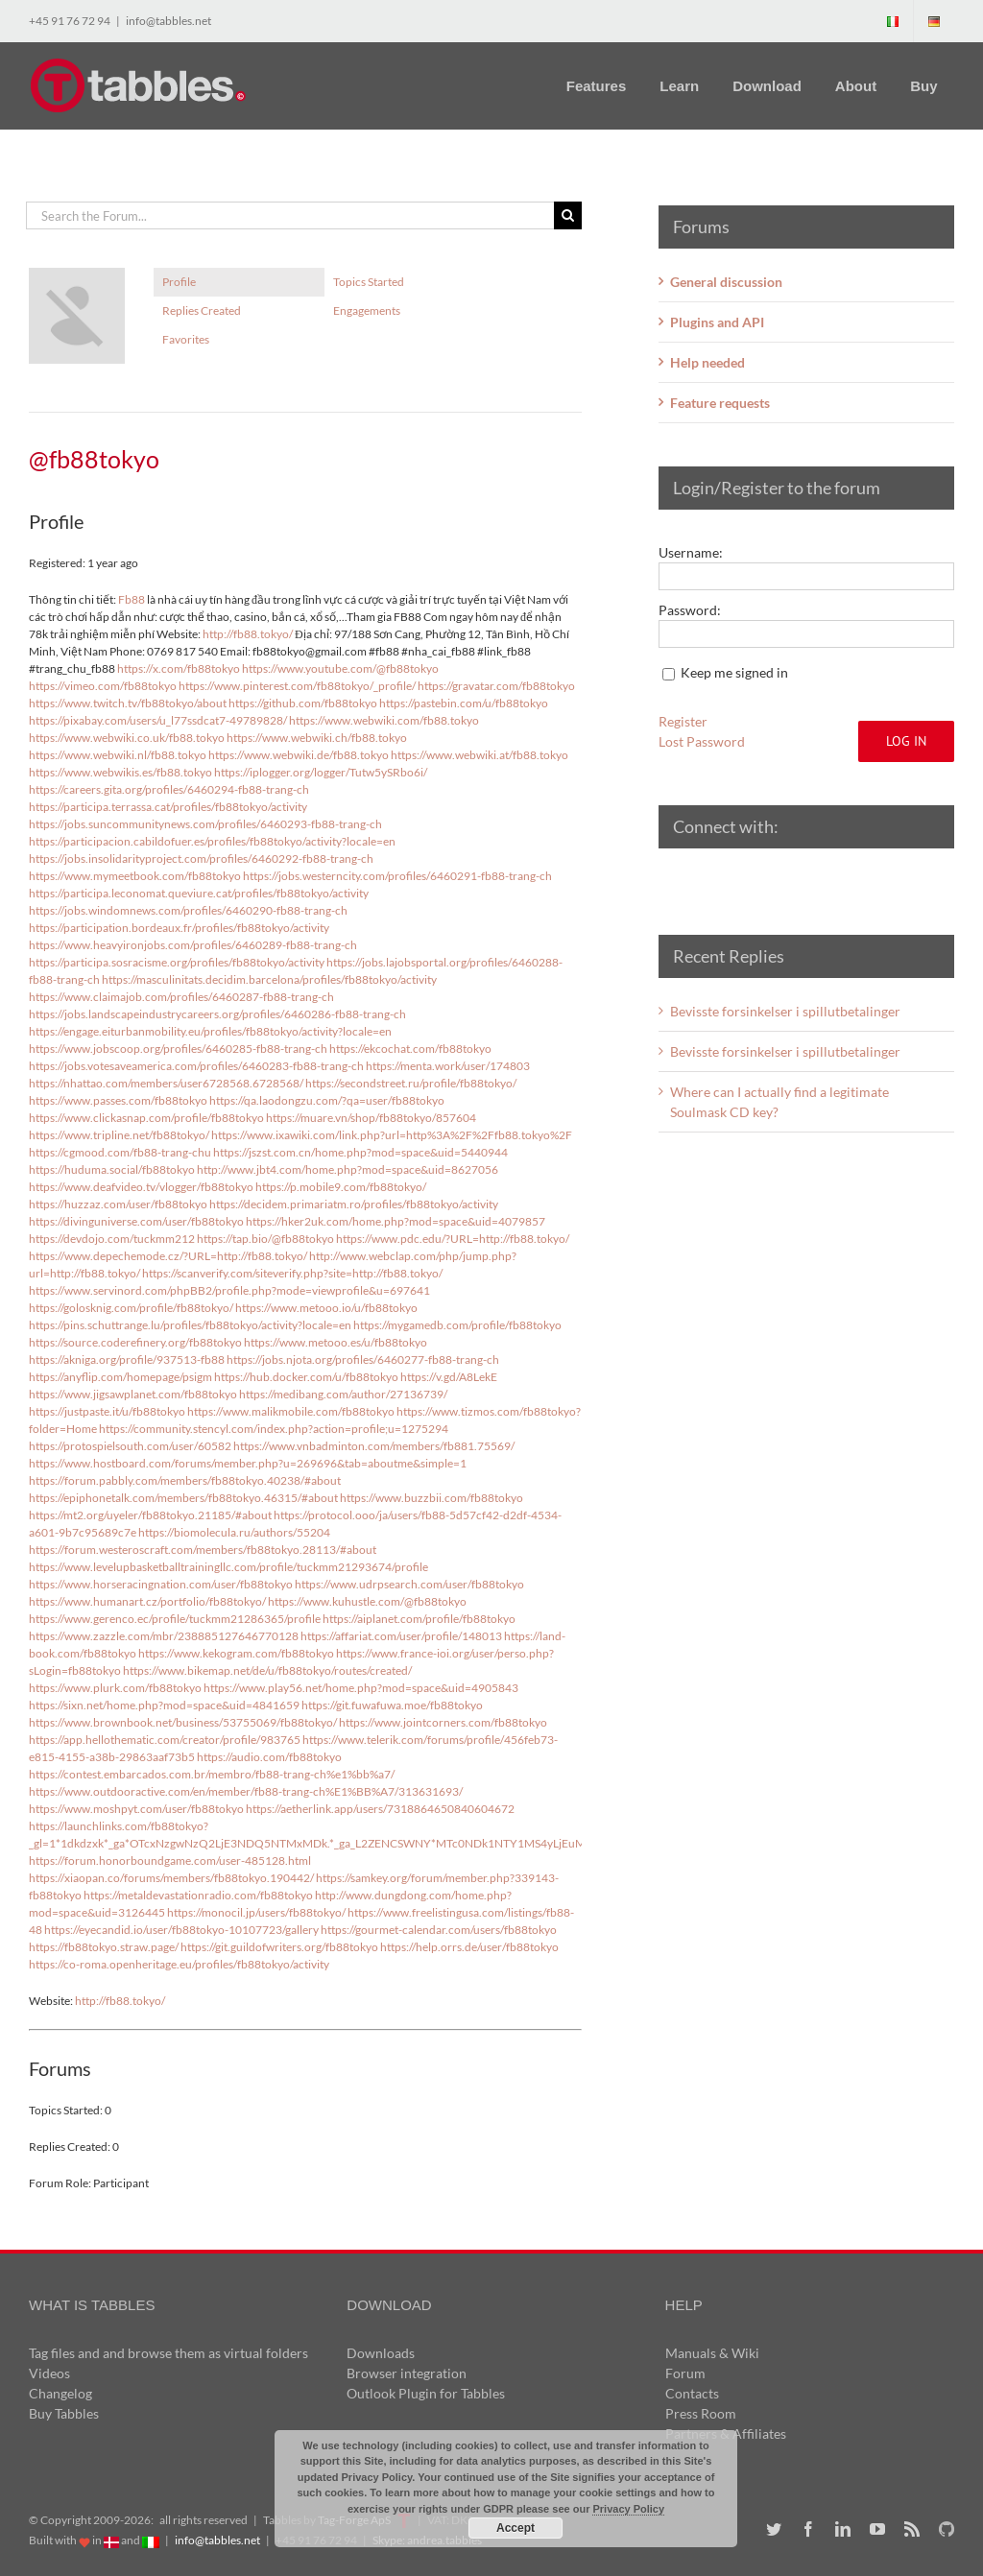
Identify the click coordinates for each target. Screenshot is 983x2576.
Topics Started (368, 281)
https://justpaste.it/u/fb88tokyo (107, 1411)
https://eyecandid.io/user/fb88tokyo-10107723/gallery (181, 1929)
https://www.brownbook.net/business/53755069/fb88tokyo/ (183, 1722)
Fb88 (131, 599)
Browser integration (407, 2373)
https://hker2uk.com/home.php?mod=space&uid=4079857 (395, 1221)
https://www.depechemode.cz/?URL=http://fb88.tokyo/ (168, 1256)
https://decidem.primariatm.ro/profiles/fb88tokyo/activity (353, 1204)
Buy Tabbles (64, 2413)
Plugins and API (717, 322)
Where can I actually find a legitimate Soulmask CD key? (779, 1102)
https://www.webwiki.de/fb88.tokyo (298, 755)
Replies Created (201, 310)
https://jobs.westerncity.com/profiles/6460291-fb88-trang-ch (397, 876)
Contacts (692, 2393)
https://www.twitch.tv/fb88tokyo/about (128, 703)
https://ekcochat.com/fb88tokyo (410, 1048)
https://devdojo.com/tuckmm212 (112, 1238)
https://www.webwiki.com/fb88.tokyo (384, 720)
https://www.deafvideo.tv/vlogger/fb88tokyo (141, 1187)
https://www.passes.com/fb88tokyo (118, 1100)
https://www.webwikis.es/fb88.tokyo (120, 772)
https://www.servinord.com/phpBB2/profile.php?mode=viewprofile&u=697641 (229, 1290)
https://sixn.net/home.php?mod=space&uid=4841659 (164, 1705)
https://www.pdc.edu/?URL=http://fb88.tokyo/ (452, 1238)
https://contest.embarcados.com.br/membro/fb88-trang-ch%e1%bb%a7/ (212, 1774)
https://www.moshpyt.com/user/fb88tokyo (136, 1808)
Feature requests (720, 402)
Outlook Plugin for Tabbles (426, 2393)
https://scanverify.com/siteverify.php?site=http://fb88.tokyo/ (292, 1273)
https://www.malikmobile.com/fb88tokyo (291, 1411)
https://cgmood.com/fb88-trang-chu (120, 1152)
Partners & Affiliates (725, 2433)
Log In (906, 741)
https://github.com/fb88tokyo (302, 703)
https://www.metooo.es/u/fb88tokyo (335, 1342)
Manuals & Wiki (712, 2353)
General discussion (726, 282)
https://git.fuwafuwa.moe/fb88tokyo (392, 1705)
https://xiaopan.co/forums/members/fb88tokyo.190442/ (171, 1878)
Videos (49, 2373)
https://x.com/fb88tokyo (178, 668)
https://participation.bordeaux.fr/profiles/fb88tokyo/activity (179, 927)
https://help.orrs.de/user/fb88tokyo (469, 1947)
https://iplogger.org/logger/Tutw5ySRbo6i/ (320, 772)
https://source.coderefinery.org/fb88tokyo (135, 1342)
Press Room (700, 2413)
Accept (515, 2528)
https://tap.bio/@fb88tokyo (265, 1238)
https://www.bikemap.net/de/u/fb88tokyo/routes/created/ (267, 1670)
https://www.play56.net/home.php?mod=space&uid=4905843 (361, 1688)
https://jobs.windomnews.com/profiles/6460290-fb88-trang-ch (188, 910)
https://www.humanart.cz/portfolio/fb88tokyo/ (147, 1601)
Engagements (366, 310)
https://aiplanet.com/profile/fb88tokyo (419, 1618)
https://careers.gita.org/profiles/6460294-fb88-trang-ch (169, 789)
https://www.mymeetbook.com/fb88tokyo (135, 876)
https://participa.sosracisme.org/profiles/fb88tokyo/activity (176, 962)
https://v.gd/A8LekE (448, 1377)
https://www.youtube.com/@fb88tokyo (340, 668)
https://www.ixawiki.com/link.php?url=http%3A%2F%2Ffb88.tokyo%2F (391, 1135)
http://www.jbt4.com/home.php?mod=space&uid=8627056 (347, 1169)
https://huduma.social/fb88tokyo (112, 1169)
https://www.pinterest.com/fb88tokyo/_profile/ (297, 686)
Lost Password (702, 741)
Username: (691, 552)
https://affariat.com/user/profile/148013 (401, 1636)
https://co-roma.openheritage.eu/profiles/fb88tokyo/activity (179, 1964)
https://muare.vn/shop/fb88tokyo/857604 (371, 1117)
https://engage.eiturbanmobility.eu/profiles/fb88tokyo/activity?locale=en (210, 1031)
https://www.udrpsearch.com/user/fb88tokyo (409, 1584)
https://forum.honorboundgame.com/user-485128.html (170, 1860)
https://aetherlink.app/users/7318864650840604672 (380, 1808)
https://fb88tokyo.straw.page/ (104, 1947)
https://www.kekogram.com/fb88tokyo (236, 1653)
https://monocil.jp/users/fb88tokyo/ (256, 1912)
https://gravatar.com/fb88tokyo (496, 686)
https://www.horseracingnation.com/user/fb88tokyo (161, 1584)
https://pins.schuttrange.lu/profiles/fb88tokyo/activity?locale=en (190, 1325)
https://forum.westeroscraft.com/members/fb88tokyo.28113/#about (202, 1549)
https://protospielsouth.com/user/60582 (130, 1446)
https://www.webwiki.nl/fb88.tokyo (117, 755)
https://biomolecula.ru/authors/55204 (234, 1532)
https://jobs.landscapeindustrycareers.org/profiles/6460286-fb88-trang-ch (217, 1014)
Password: (690, 610)
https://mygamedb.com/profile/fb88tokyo (457, 1325)
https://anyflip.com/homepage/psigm (120, 1377)
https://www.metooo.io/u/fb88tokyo (326, 1307)
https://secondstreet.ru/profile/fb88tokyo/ (410, 1083)
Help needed (707, 362)
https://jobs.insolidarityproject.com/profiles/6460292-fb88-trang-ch (201, 858)
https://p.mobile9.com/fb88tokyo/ (340, 1187)
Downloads (381, 2353)
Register (683, 721)
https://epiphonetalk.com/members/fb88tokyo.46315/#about (183, 1498)
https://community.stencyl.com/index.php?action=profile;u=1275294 (273, 1428)
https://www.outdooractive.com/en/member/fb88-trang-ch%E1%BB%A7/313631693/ (246, 1791)
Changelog (60, 2393)
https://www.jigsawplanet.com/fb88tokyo (133, 1394)
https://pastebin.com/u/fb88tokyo (463, 703)
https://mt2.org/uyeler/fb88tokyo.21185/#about (150, 1515)
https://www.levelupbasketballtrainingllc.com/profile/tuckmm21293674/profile (228, 1567)
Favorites (185, 339)
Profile (179, 281)
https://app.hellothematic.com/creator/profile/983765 (164, 1739)
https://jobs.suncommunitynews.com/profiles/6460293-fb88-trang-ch (205, 824)
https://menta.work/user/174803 (448, 1066)
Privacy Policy (628, 2509)
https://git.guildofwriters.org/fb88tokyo (279, 1947)
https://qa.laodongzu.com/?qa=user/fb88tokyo (326, 1100)
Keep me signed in (734, 672)
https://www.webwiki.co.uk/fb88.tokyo (127, 737)
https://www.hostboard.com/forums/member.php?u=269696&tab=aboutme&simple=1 (248, 1463)
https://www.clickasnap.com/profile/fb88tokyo (146, 1117)
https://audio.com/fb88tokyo (269, 1757)
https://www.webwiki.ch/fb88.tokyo (317, 737)
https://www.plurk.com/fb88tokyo (115, 1688)
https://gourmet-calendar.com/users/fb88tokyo (439, 1929)
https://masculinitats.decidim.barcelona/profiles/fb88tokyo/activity (269, 979)
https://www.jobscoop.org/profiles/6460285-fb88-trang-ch (178, 1048)
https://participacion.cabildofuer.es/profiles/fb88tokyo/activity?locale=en (212, 841)
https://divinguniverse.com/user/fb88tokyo (136, 1221)
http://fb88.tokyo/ (248, 634)
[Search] (568, 215)
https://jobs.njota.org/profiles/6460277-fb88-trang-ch (363, 1359)
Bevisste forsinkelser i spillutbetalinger (785, 1011)
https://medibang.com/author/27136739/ (343, 1394)
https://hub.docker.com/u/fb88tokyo (306, 1377)
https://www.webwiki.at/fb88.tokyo (479, 755)
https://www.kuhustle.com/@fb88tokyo (367, 1601)
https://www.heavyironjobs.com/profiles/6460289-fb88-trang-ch (193, 945)
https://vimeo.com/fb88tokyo (103, 686)
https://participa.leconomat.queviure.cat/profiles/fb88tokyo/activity (199, 893)
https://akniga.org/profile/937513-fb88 (127, 1359)
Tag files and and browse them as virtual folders (168, 2353)
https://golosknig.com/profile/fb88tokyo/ (131, 1307)
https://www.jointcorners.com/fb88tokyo (443, 1722)
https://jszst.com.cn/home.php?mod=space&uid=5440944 (360, 1152)
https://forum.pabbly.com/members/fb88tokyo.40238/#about (185, 1480)
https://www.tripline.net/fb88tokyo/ (119, 1135)
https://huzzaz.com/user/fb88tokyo (118, 1204)
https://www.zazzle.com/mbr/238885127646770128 (164, 1636)
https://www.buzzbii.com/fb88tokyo (431, 1498)
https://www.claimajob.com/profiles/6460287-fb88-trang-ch (181, 997)
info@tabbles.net (168, 20)
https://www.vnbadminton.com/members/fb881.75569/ (374, 1446)
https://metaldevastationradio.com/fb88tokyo (198, 1895)
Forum (685, 2373)
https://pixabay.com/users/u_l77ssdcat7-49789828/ (158, 720)
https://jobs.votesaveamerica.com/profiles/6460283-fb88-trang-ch (196, 1066)
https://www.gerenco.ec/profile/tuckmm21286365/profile (175, 1618)
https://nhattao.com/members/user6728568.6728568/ (166, 1083)
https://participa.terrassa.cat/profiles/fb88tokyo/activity (168, 806)
